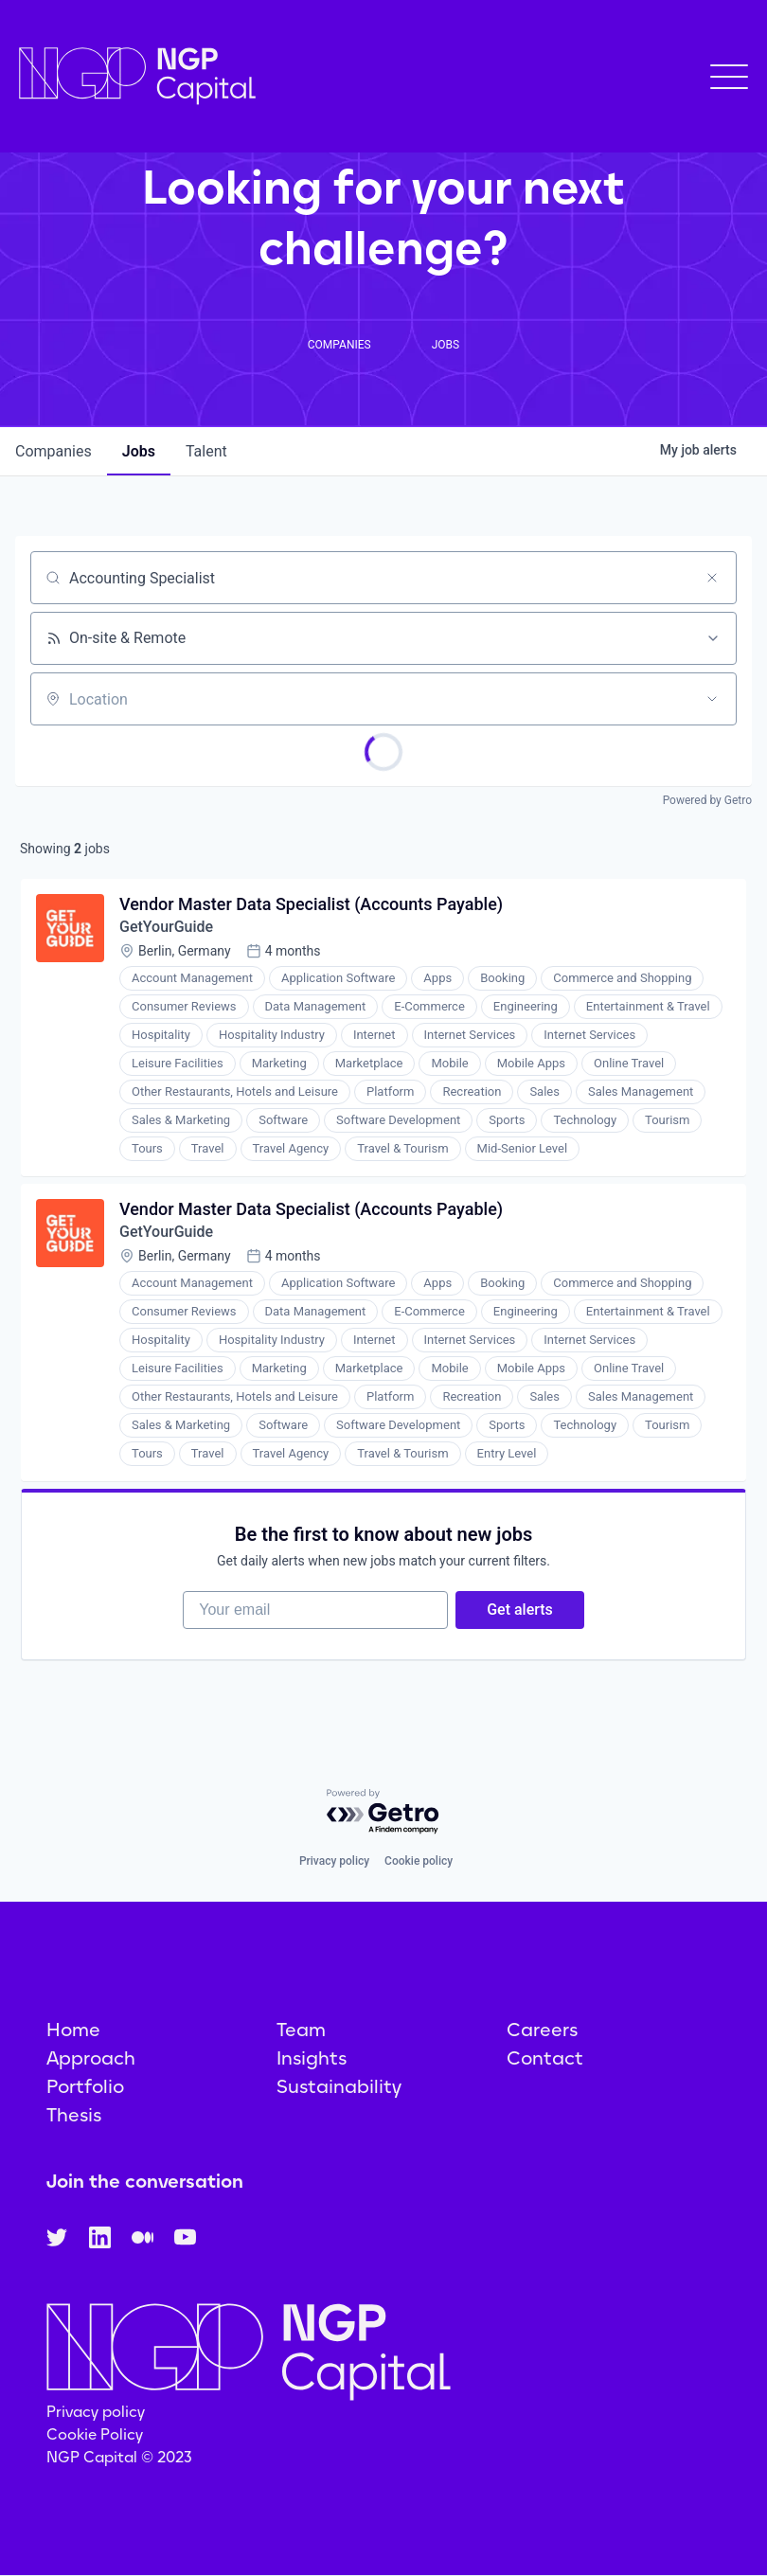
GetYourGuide (166, 927)
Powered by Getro (707, 800)
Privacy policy (334, 1861)
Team (301, 2029)
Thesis (73, 2114)
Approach (90, 2058)
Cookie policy (418, 1861)
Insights (311, 2058)
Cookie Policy (94, 2434)
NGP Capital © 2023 (119, 2457)
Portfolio (85, 2086)
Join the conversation (144, 2181)
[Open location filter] (712, 699)
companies (53, 451)
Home (73, 2029)
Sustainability (338, 2086)
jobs (138, 451)
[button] (729, 76)
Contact (545, 2058)
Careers (542, 2029)
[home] (137, 76)
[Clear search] (712, 578)
